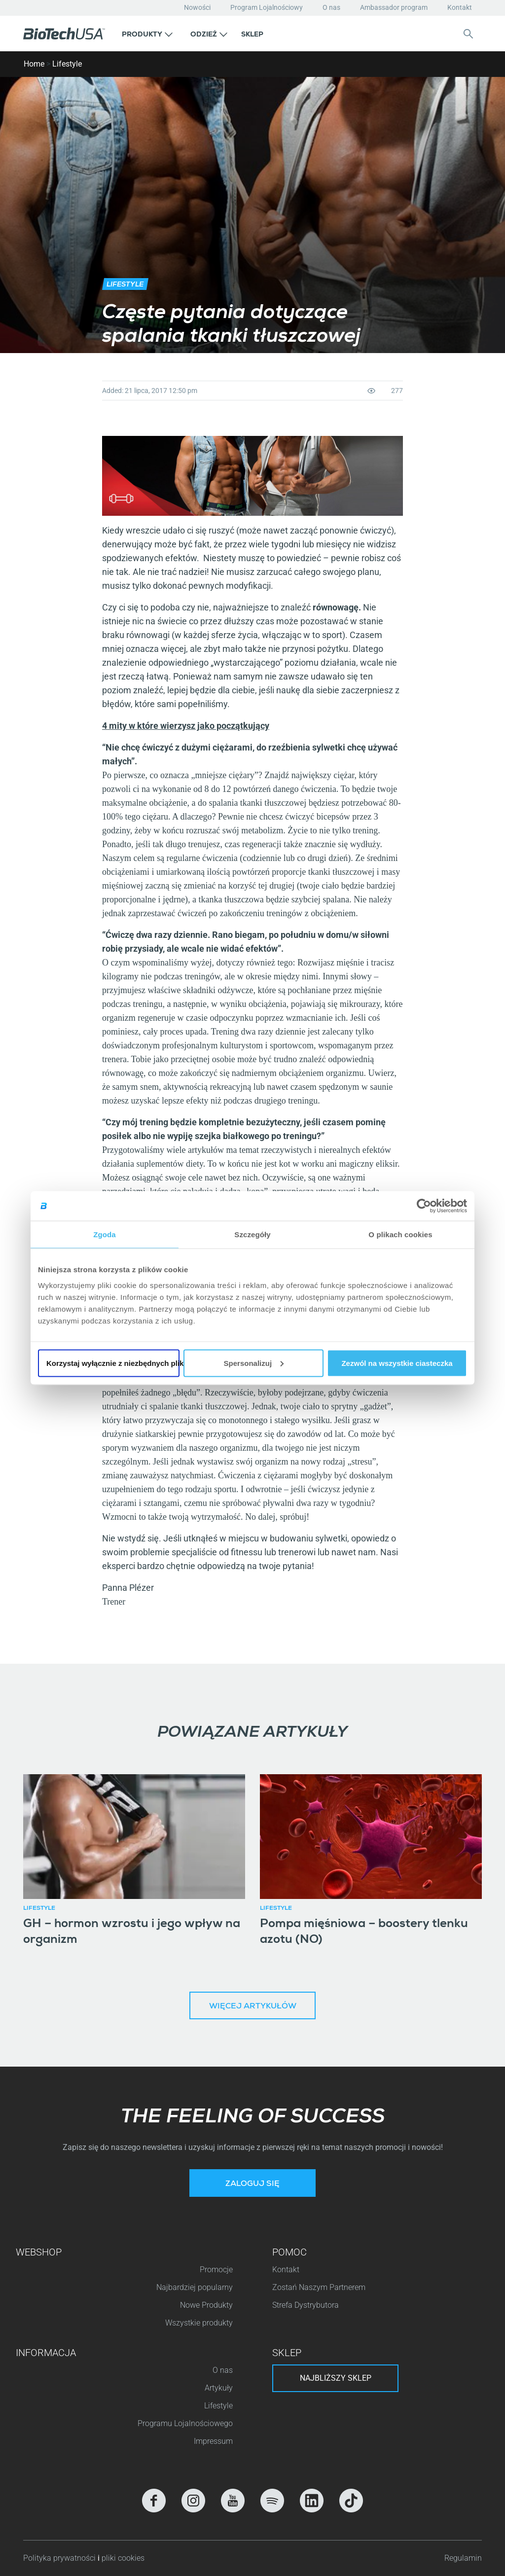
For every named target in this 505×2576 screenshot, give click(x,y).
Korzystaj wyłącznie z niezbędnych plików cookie (113, 1363)
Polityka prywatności (60, 2558)
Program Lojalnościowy (266, 7)
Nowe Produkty (206, 2305)
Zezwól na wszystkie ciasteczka (396, 1363)
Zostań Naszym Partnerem (318, 2287)
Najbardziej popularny (194, 2287)
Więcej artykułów (252, 2007)
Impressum (213, 2441)
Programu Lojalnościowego (185, 2423)
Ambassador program (394, 7)
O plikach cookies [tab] (400, 1234)
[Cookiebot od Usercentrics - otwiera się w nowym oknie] (424, 1206)
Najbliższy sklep (335, 2378)
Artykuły (219, 2388)
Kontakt (459, 7)
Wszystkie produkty (199, 2322)
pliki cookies (123, 2558)
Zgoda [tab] (104, 1234)
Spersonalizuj (254, 1363)
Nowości (197, 7)
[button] (147, 33)
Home (34, 64)
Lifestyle (67, 64)
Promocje (216, 2269)
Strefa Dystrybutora (305, 2305)
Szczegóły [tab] (252, 1234)
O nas (331, 7)
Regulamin (463, 2558)
